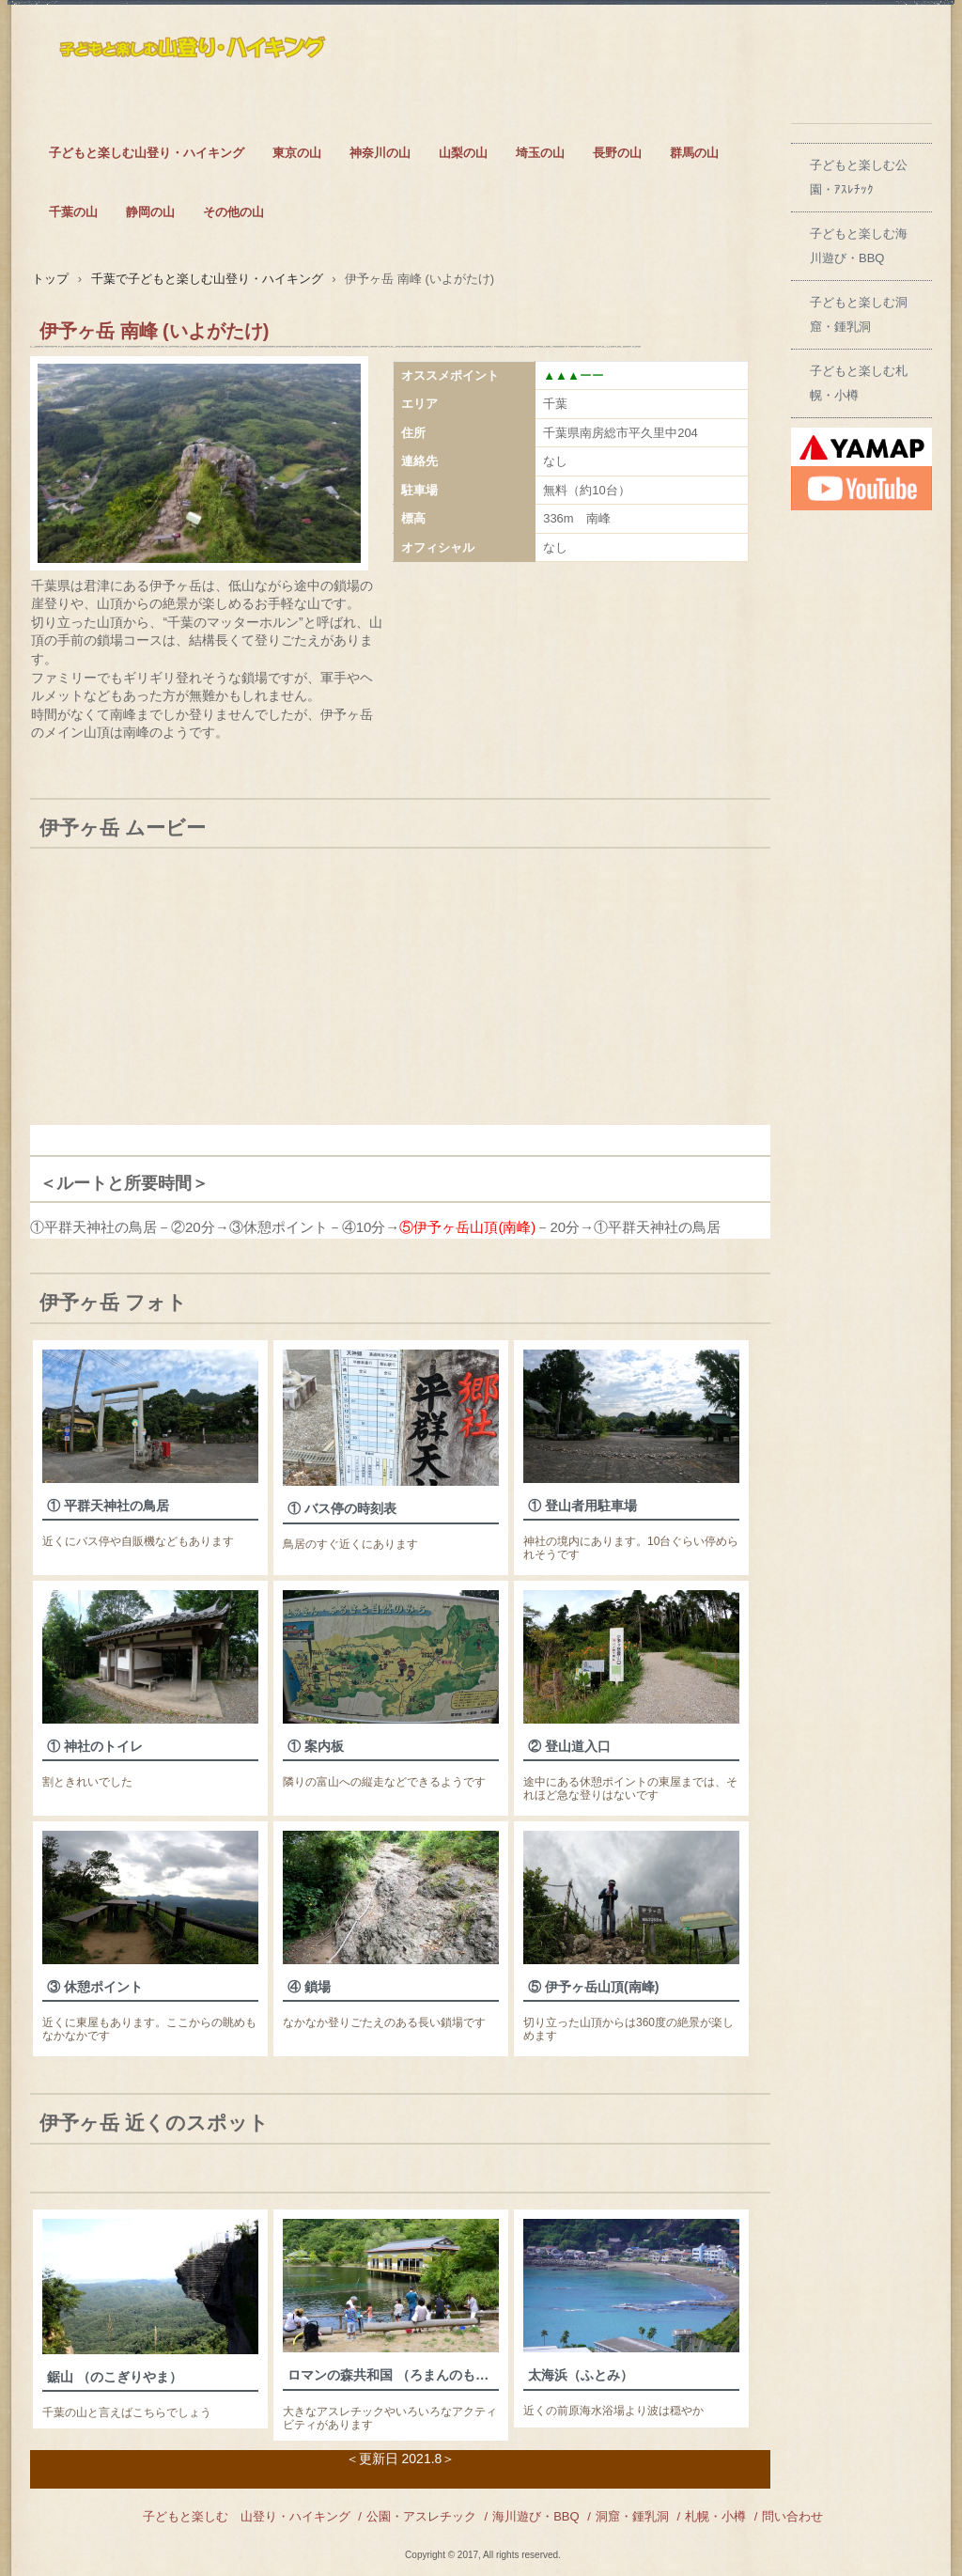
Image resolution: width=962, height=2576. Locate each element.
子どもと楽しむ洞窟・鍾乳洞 (859, 314)
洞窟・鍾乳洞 (632, 2516)
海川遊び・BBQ (535, 2516)
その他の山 (233, 212)
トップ (50, 279)
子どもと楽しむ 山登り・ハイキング (246, 2516)
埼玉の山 (540, 153)
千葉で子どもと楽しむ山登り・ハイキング (207, 279)
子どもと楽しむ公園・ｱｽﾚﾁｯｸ (859, 177)
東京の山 (296, 153)
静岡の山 (150, 212)
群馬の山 (694, 153)
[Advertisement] (585, 993)
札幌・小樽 (715, 2516)
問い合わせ (792, 2516)
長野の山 (617, 153)
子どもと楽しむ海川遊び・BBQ (859, 245)
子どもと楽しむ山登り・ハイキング (146, 153)
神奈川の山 (380, 153)
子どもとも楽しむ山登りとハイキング (194, 62)
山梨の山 (463, 153)
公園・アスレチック (421, 2516)
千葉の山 (73, 212)
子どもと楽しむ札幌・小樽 (859, 383)
